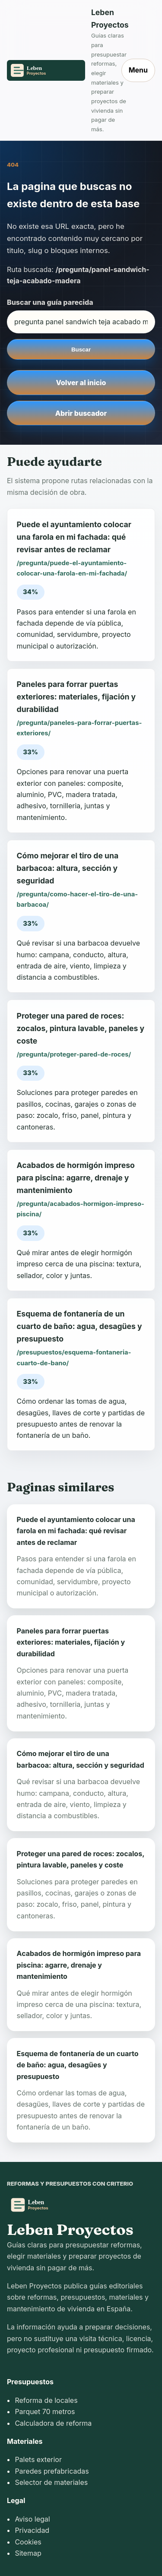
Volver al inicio (81, 382)
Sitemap (28, 2553)
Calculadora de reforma (53, 2423)
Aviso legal (32, 2519)
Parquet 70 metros (45, 2411)
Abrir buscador (81, 413)
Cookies (28, 2542)
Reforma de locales (46, 2400)
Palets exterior (38, 2459)
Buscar (81, 349)
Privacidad (32, 2530)
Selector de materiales (51, 2482)
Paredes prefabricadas (52, 2471)
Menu (138, 70)
